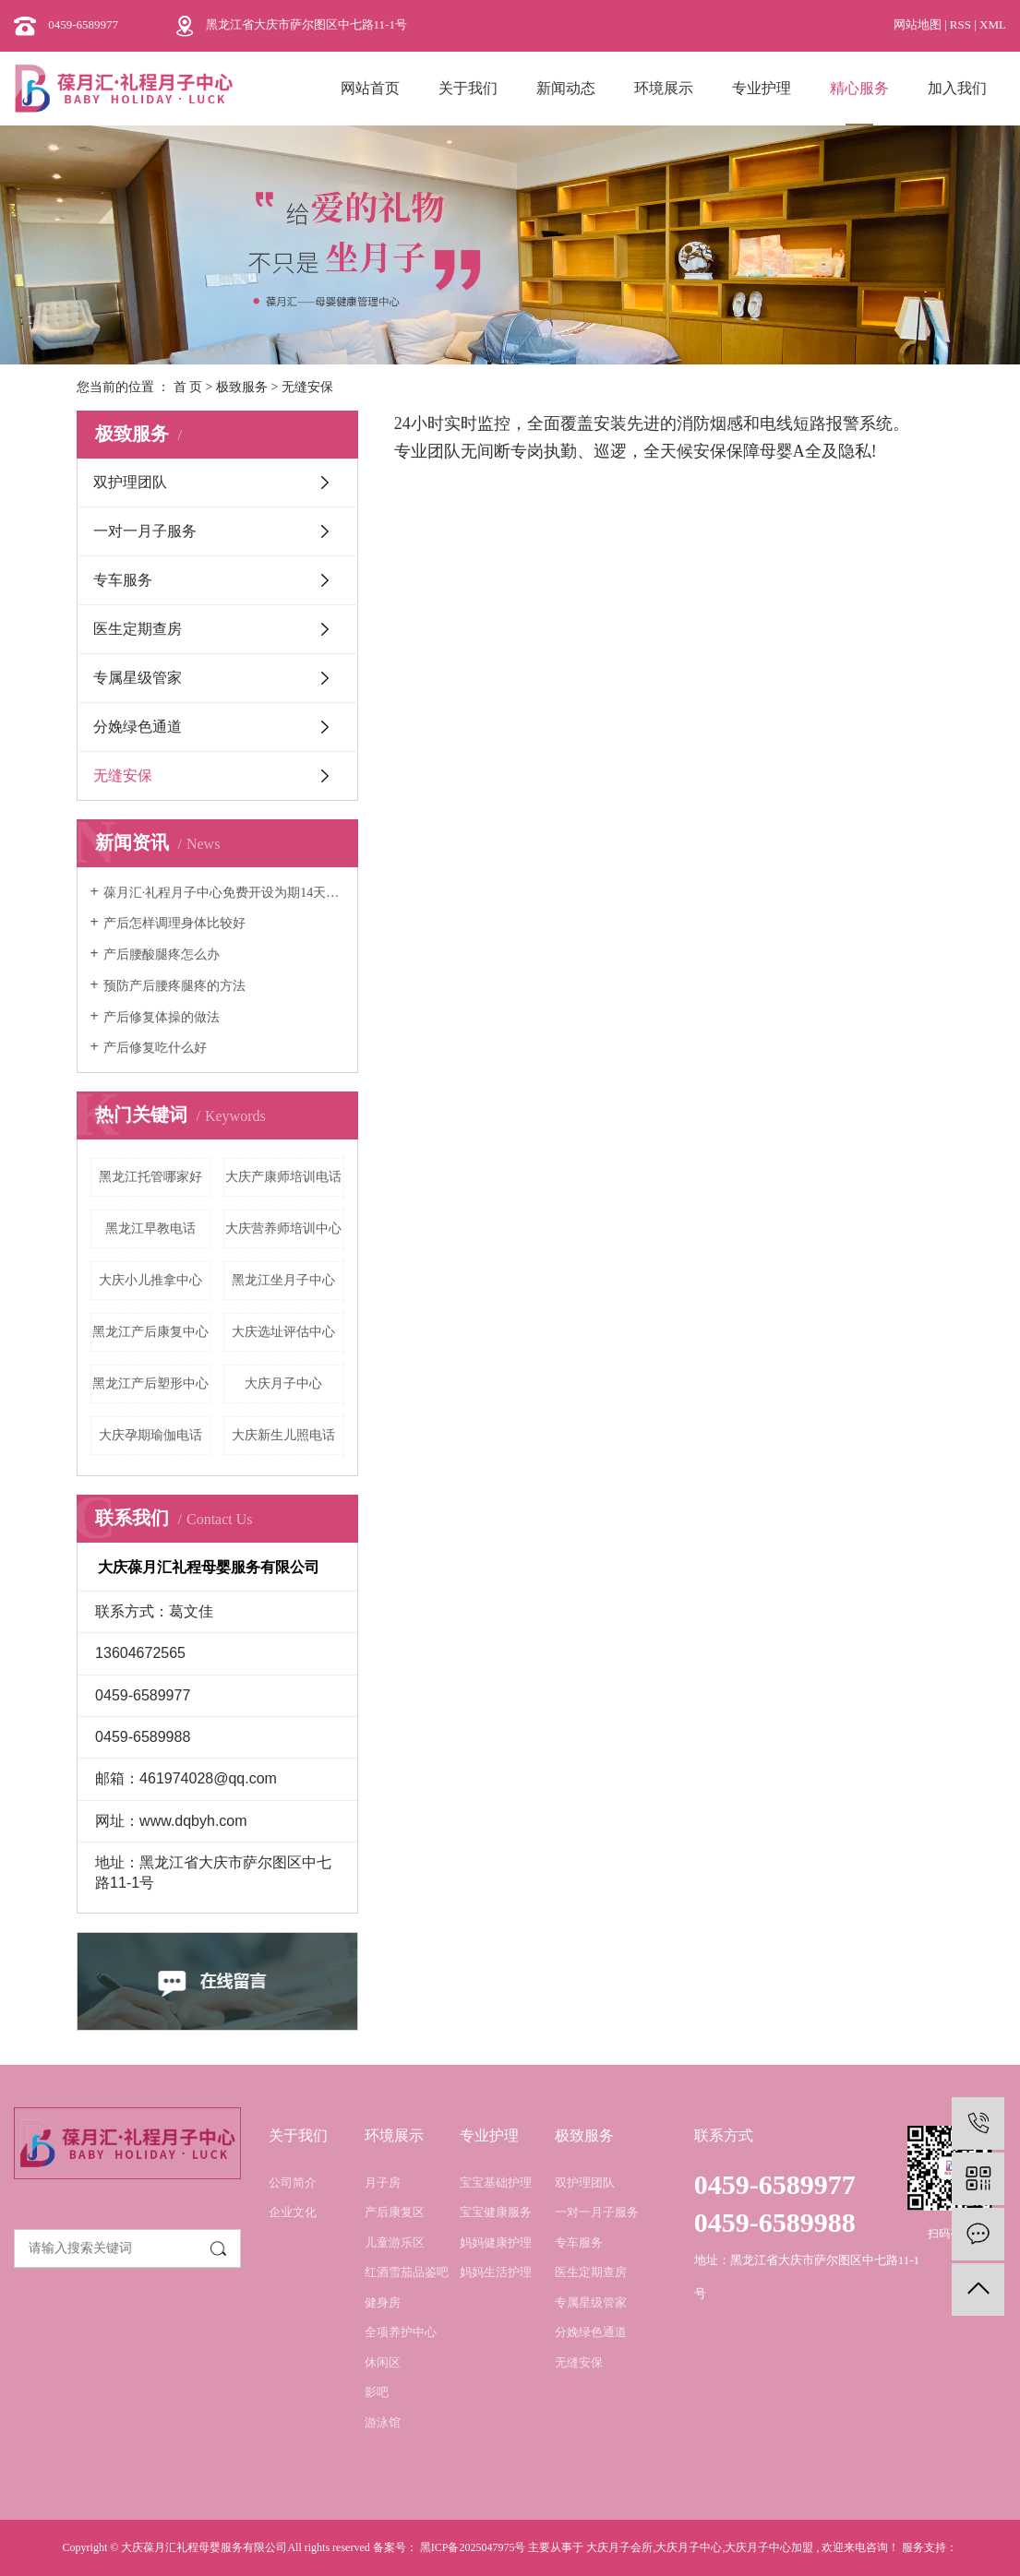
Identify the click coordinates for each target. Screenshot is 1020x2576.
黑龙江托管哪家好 (150, 1177)
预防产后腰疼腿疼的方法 (174, 986)
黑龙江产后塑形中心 (150, 1383)
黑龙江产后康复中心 (150, 1332)
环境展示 (663, 88)
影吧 (377, 2392)
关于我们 (468, 88)
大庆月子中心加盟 (769, 2547)
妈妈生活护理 (496, 2272)
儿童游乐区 (395, 2242)
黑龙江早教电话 (150, 1228)
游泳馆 (383, 2422)
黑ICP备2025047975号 (473, 2547)
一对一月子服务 (145, 531)
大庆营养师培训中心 (283, 1228)
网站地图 (919, 24)
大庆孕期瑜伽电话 (150, 1435)
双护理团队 (130, 482)
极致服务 (242, 387)
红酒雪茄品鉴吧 (407, 2272)
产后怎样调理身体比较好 (174, 923)
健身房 (383, 2302)
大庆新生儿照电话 (283, 1435)
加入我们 (957, 88)
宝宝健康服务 (496, 2212)
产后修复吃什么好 (155, 1048)
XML (992, 24)
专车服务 (122, 580)
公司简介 (293, 2182)
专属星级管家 (137, 678)
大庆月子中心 (283, 1383)
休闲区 (383, 2362)
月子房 (383, 2182)
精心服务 (859, 88)
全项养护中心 (401, 2332)
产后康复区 (395, 2212)
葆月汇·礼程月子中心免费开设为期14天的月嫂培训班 (223, 893)
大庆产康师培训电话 (283, 1177)
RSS (960, 24)
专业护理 (761, 88)
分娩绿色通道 (137, 726)
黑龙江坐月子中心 (283, 1280)
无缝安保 (122, 775)
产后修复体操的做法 (161, 1017)
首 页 (188, 387)
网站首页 (370, 88)
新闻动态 (565, 88)
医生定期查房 (137, 629)
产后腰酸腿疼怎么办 (161, 954)
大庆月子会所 (619, 2547)
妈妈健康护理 (496, 2242)
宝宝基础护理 (496, 2182)
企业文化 (293, 2212)
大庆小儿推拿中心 (150, 1280)
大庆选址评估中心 (283, 1332)
